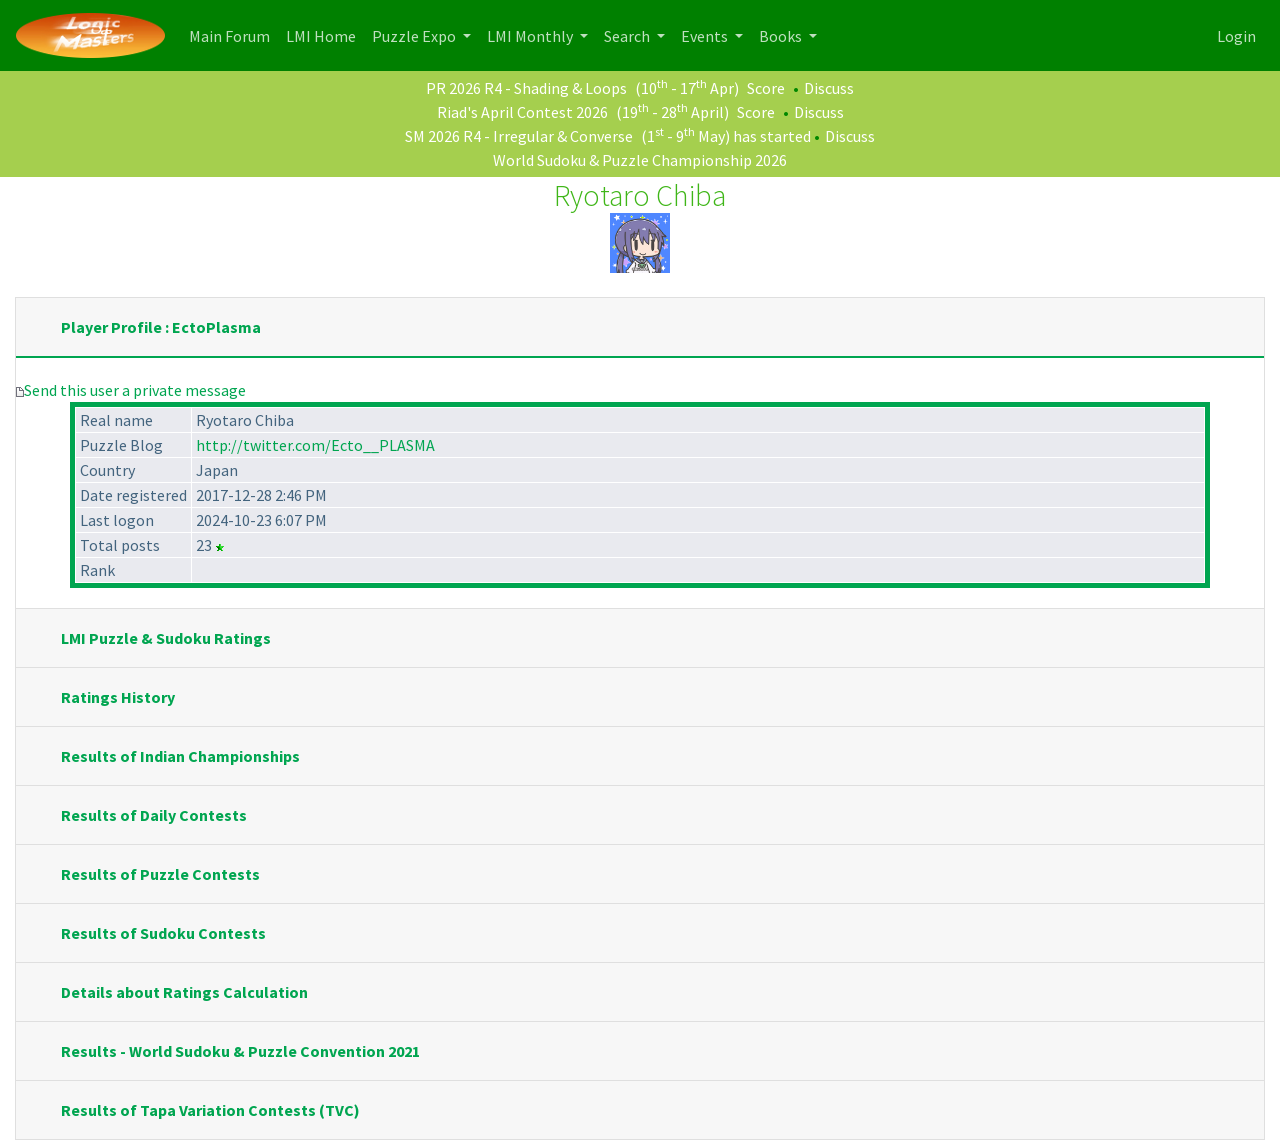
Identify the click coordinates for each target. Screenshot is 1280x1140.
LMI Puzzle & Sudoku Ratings (166, 638)
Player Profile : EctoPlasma (161, 327)
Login (1236, 36)
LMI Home (325, 34)
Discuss (829, 88)
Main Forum (233, 34)
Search (628, 36)
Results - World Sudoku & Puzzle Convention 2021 (240, 1051)
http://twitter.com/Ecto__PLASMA (315, 445)
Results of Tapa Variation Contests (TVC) (210, 1110)
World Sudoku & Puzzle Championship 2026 (640, 160)
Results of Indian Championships (180, 756)
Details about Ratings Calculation (184, 992)
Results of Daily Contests (154, 815)
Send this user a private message (135, 390)
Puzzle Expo (415, 36)
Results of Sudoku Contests (163, 933)
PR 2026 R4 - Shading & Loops (526, 88)
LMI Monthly (531, 36)
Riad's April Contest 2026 (522, 112)
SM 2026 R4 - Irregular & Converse (519, 136)
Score (766, 88)
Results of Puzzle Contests (160, 874)
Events (706, 36)
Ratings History (118, 697)
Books (782, 36)
